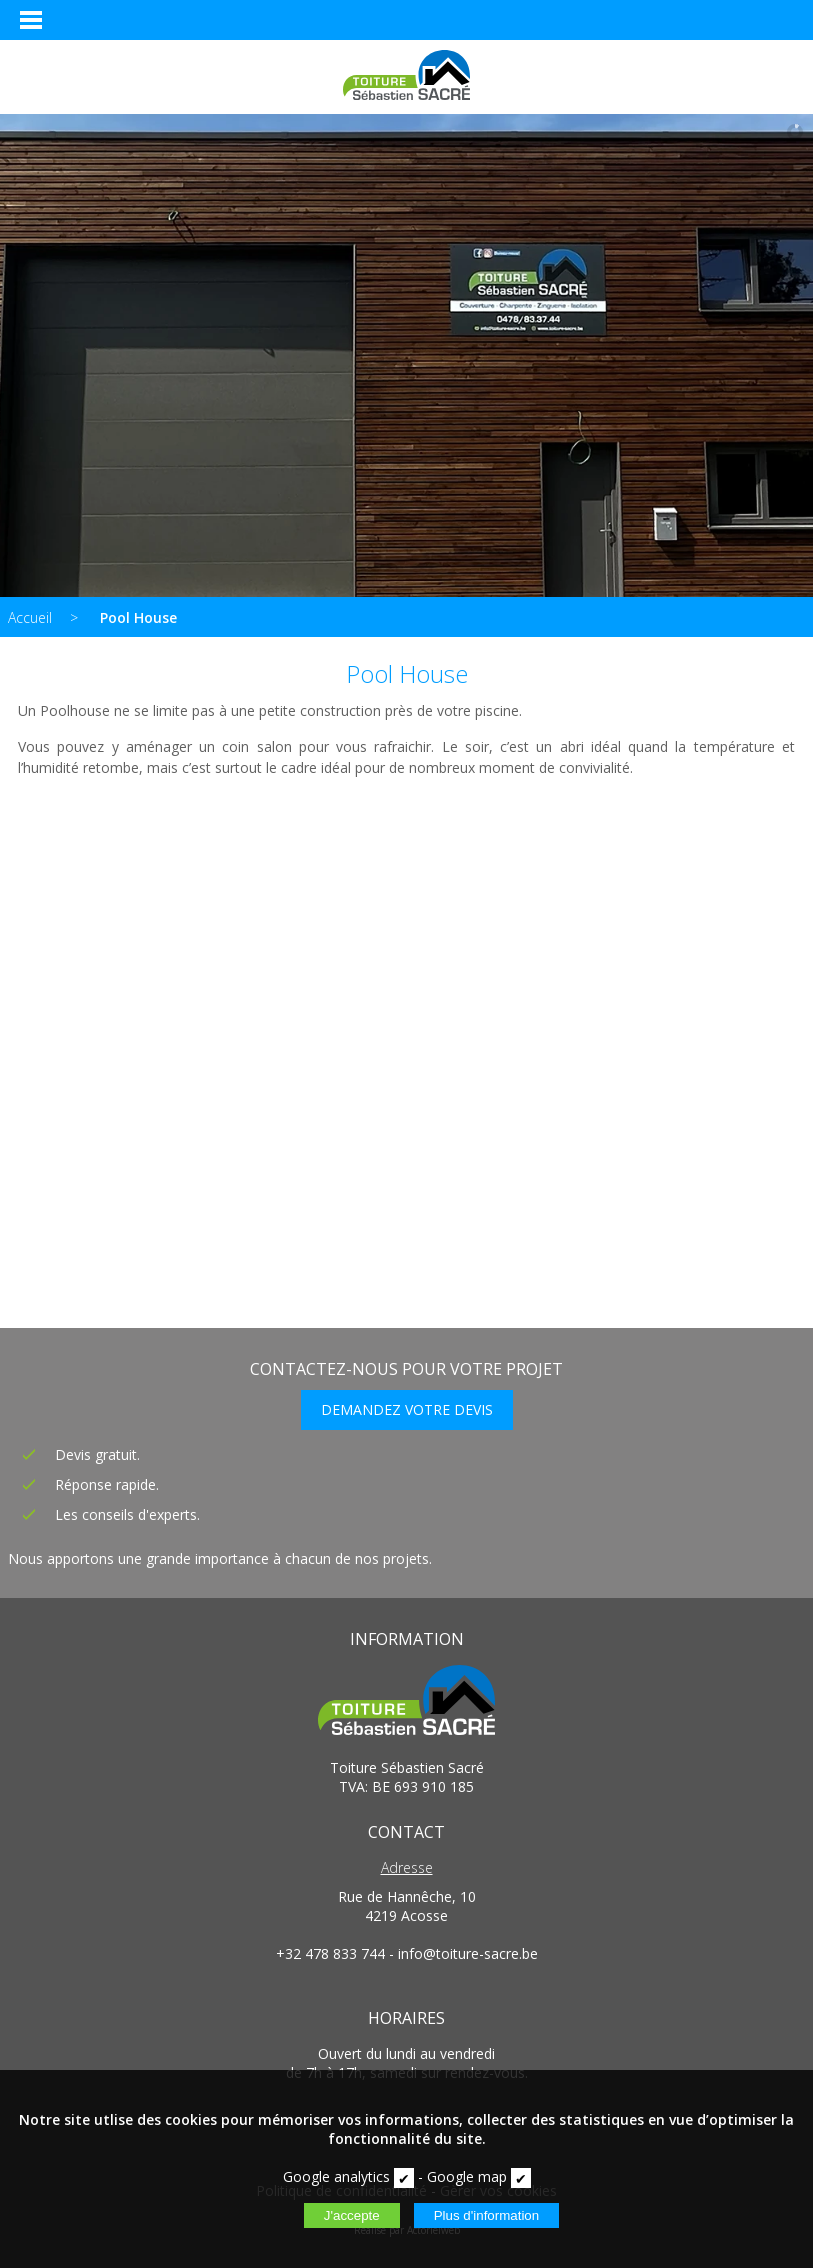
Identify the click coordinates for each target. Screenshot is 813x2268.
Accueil (30, 617)
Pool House (138, 617)
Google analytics (336, 2176)
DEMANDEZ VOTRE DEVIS (407, 1409)
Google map (467, 2176)
